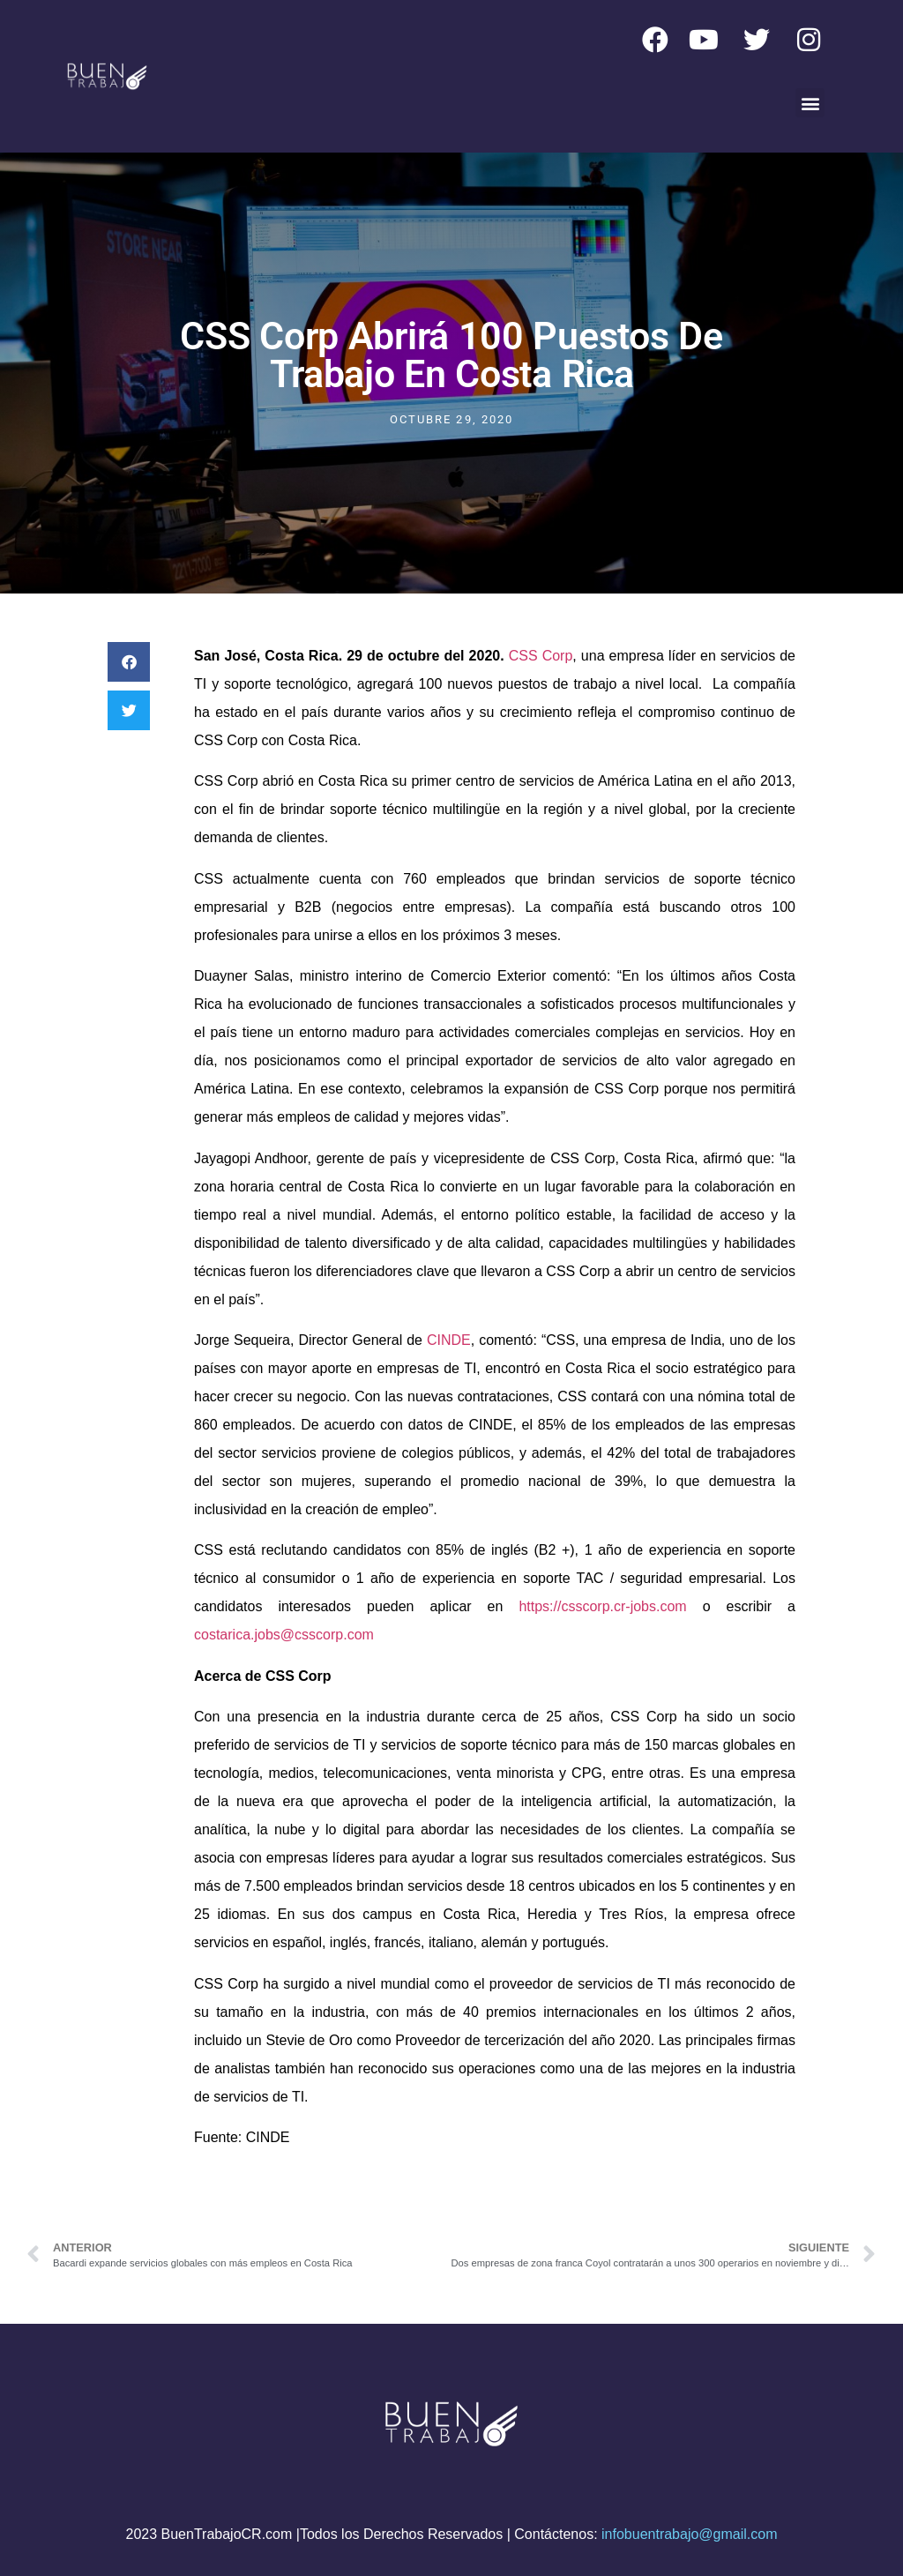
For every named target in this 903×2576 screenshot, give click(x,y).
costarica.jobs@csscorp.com (284, 1634)
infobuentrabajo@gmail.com (689, 2534)
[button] (810, 102)
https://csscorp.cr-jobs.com (602, 1606)
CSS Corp (541, 655)
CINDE (449, 1340)
